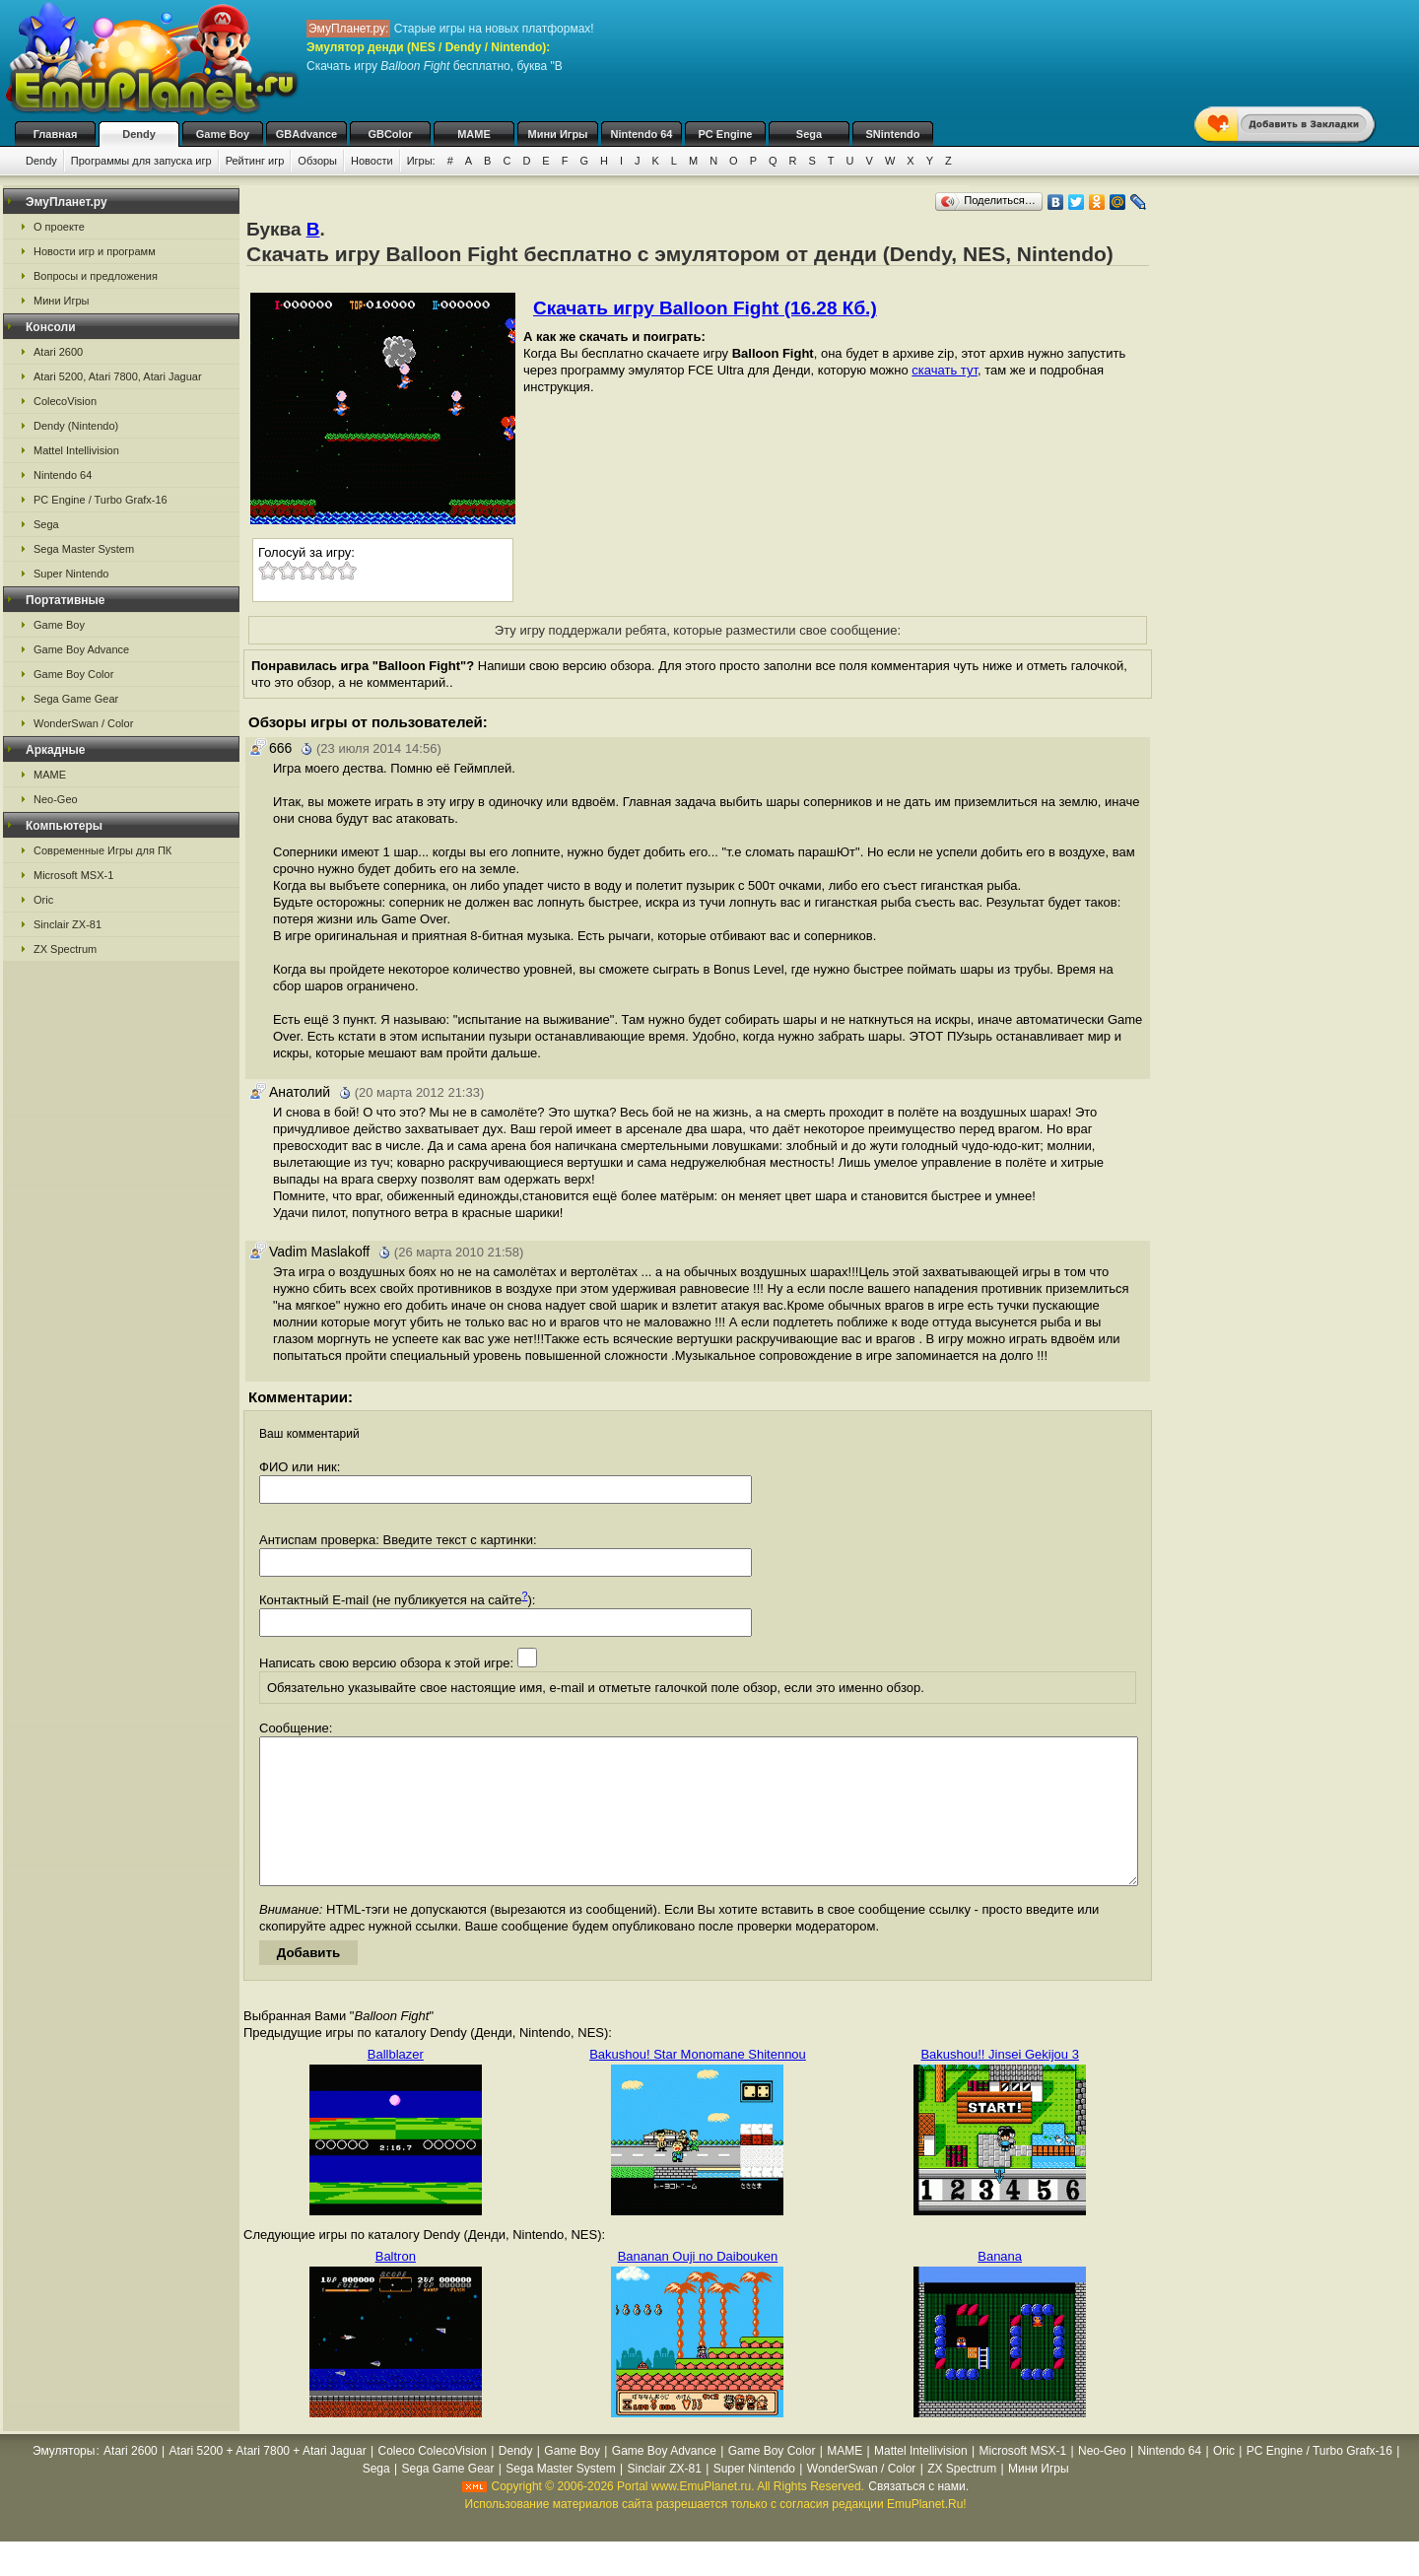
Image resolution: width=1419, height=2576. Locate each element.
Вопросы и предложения (96, 276)
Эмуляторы (64, 2480)
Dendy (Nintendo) (76, 426)
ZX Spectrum (65, 949)
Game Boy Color (73, 674)
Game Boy (222, 134)
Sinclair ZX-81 (67, 924)
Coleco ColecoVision (433, 2480)
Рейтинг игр (255, 161)
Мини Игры (558, 134)
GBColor (390, 134)
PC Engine (725, 134)
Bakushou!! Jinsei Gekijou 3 (999, 2083)
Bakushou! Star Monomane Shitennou (697, 2083)
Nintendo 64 (642, 134)
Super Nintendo (71, 573)
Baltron (395, 2285)
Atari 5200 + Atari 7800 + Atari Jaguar (268, 2480)
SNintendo (893, 134)
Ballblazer (396, 2083)
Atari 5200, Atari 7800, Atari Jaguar (118, 376)
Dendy (139, 134)
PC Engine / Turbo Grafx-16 (101, 500)
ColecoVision (65, 401)
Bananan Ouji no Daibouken (698, 2285)
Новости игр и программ (95, 251)
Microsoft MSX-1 (73, 875)
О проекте (59, 227)
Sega (809, 134)
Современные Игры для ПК (102, 850)
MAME (474, 134)
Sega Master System (84, 549)
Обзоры (317, 161)
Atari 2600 (58, 352)
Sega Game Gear (76, 699)
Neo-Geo (56, 799)
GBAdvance (306, 134)
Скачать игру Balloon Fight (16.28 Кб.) (705, 308)
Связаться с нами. (918, 2516)
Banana (1000, 2285)
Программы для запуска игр (141, 161)
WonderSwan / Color (83, 723)
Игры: (421, 161)
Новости (372, 161)
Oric (43, 900)
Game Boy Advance (81, 649)
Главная (56, 134)
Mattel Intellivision (76, 450)
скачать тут (945, 370)
